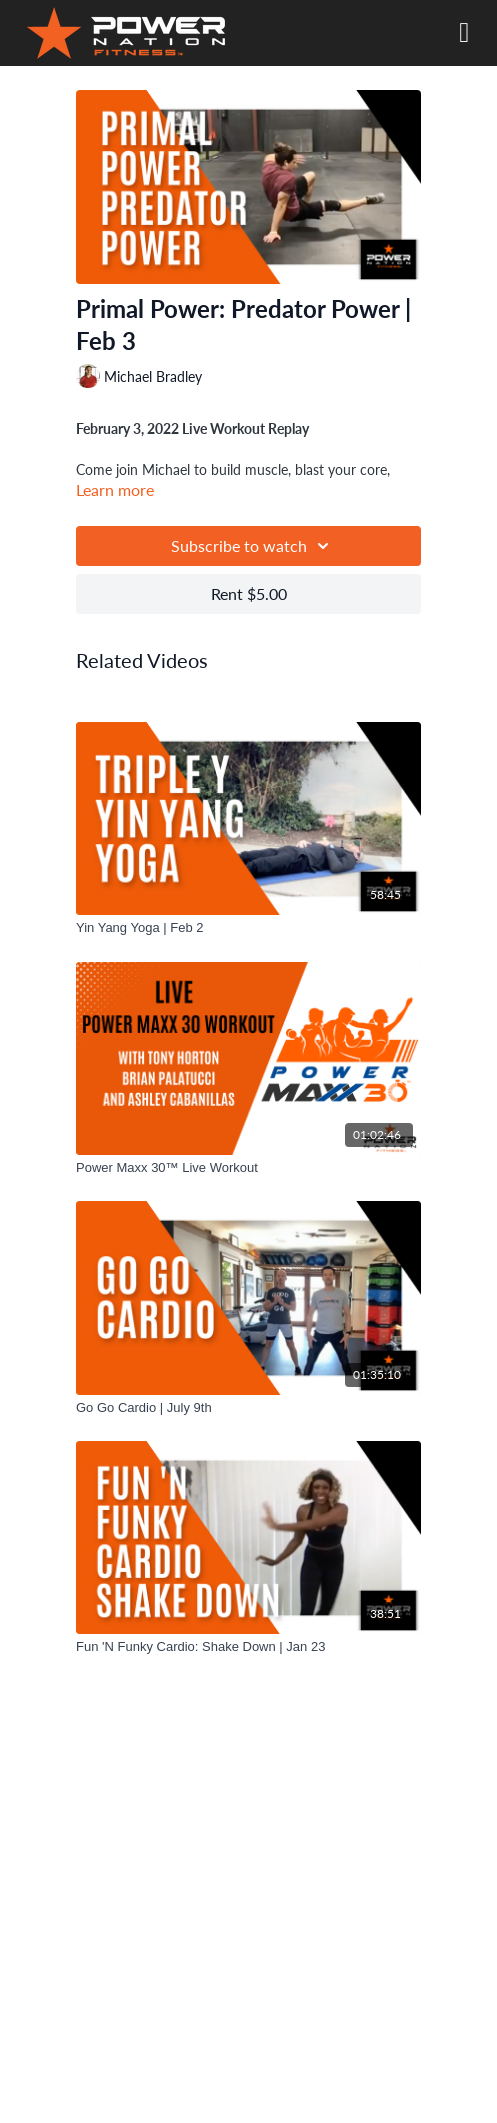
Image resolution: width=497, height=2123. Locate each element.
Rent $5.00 (249, 593)
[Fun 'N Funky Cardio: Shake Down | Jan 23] (248, 1647)
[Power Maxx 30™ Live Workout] (248, 1168)
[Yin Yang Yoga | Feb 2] (248, 928)
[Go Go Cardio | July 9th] (248, 1408)
